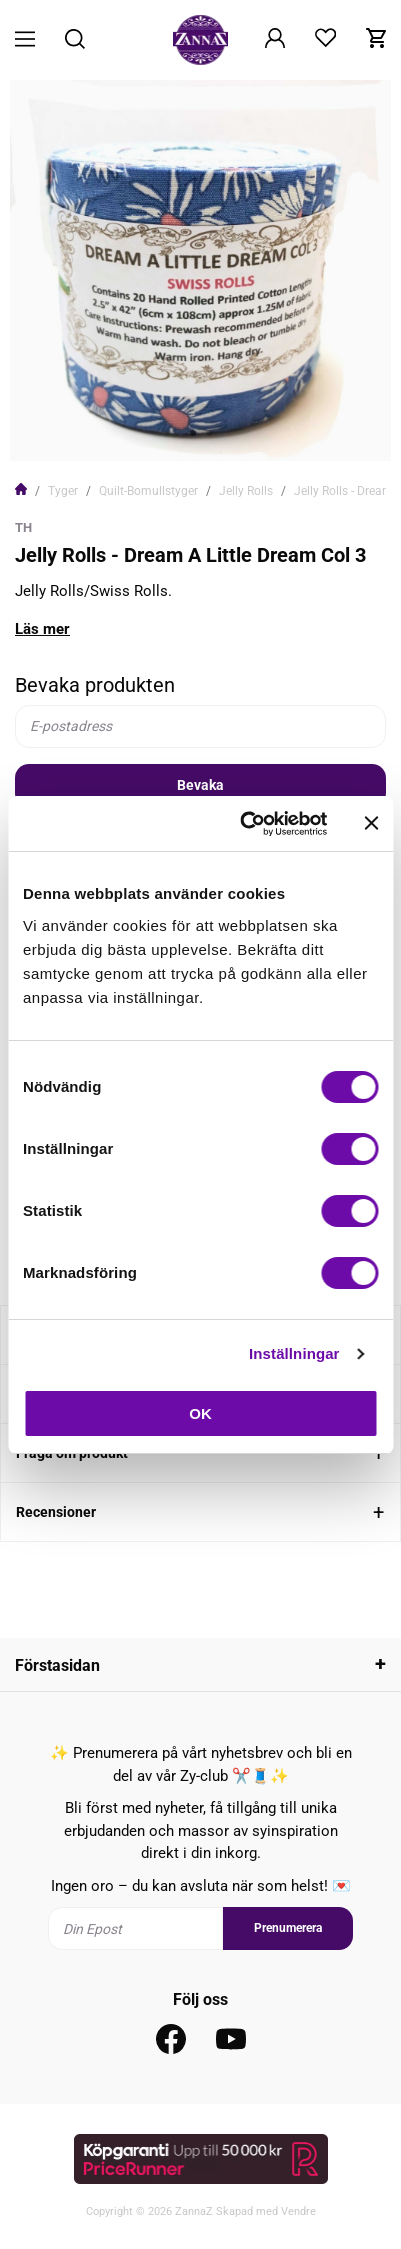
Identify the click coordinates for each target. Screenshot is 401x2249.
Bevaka (200, 785)
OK (200, 1413)
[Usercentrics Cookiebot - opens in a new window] (245, 824)
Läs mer (42, 629)
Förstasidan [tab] (57, 1665)
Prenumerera (288, 1928)
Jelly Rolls (246, 491)
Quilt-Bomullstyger (148, 491)
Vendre (298, 2211)
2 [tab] (209, 433)
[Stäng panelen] (371, 823)
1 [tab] (193, 433)
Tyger (63, 491)
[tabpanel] (200, 270)
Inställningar (294, 1353)
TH (23, 527)
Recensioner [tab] (56, 1512)
